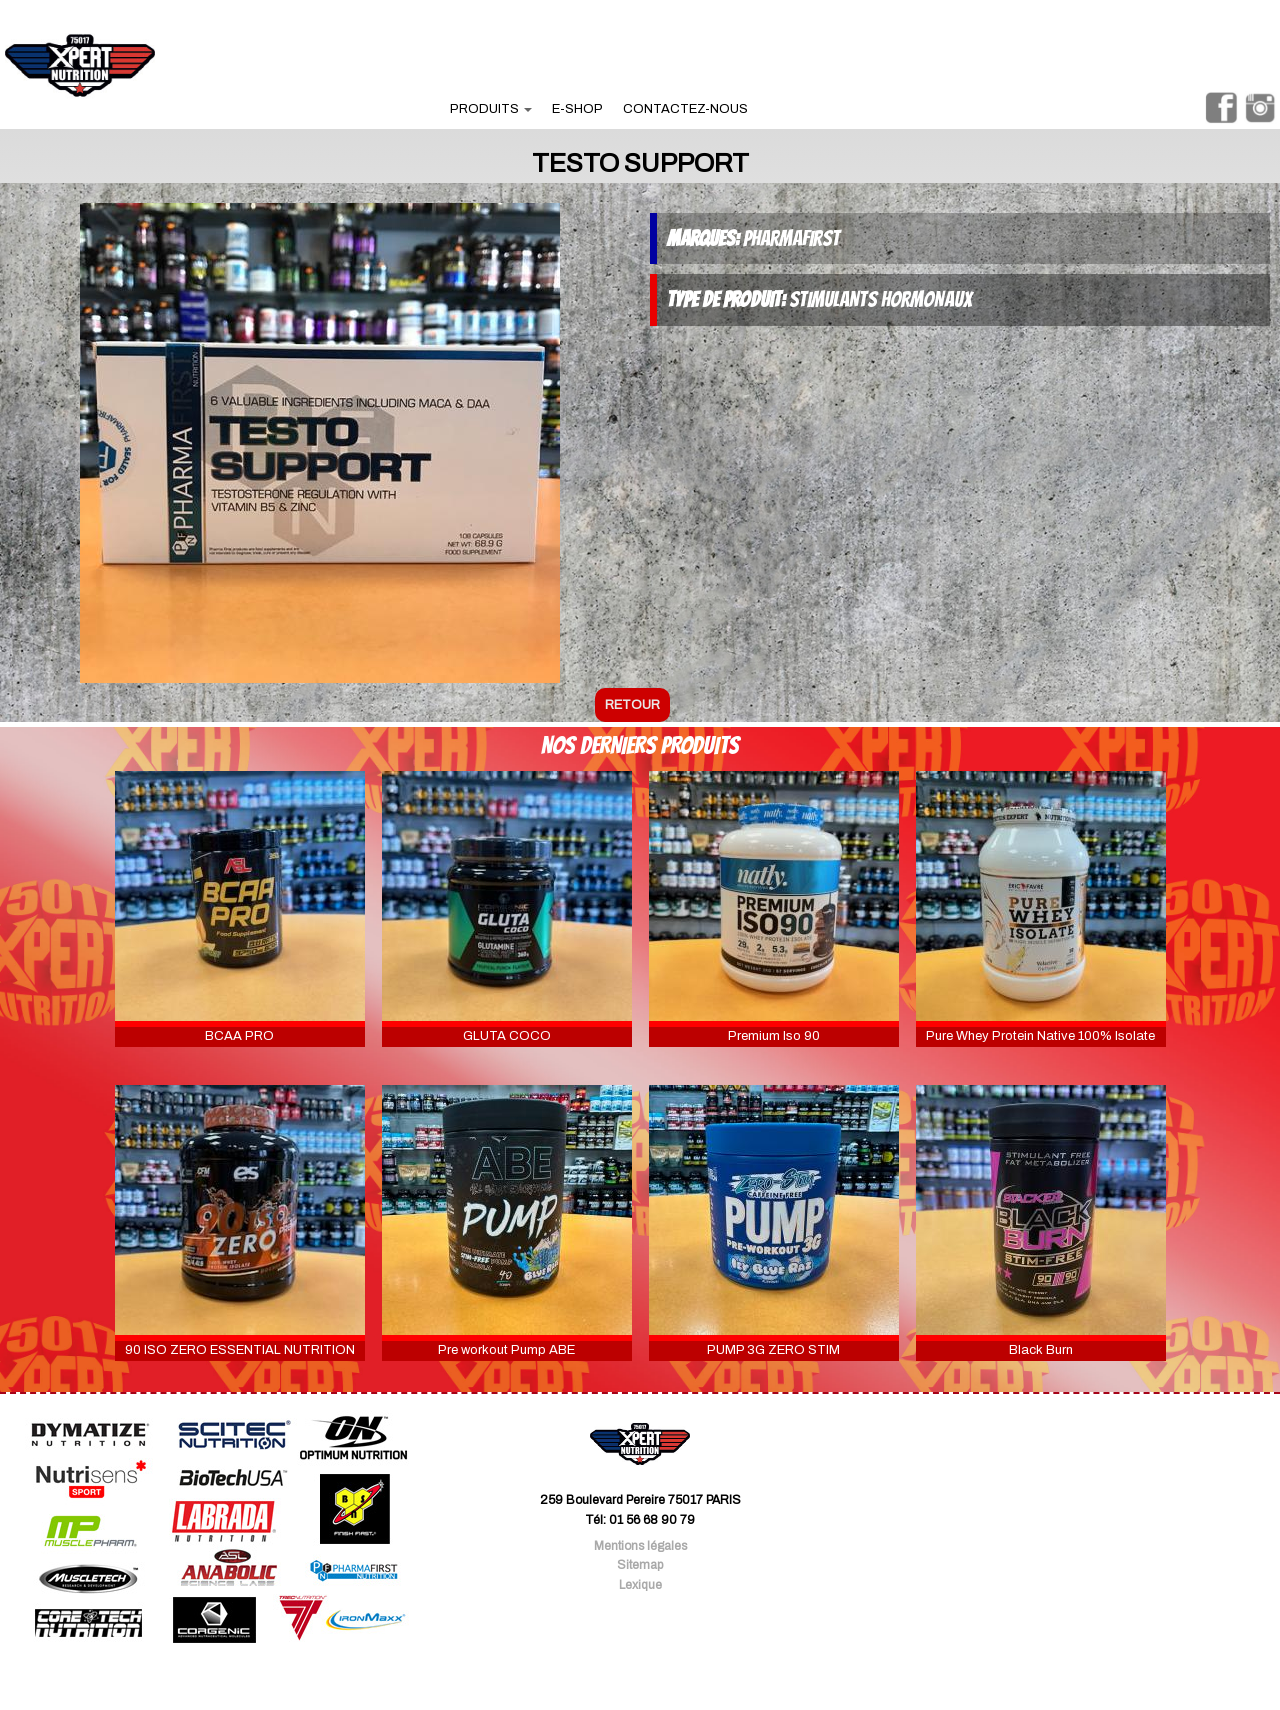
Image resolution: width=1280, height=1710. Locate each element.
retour (632, 705)
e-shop (577, 109)
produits (491, 109)
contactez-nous (685, 109)
